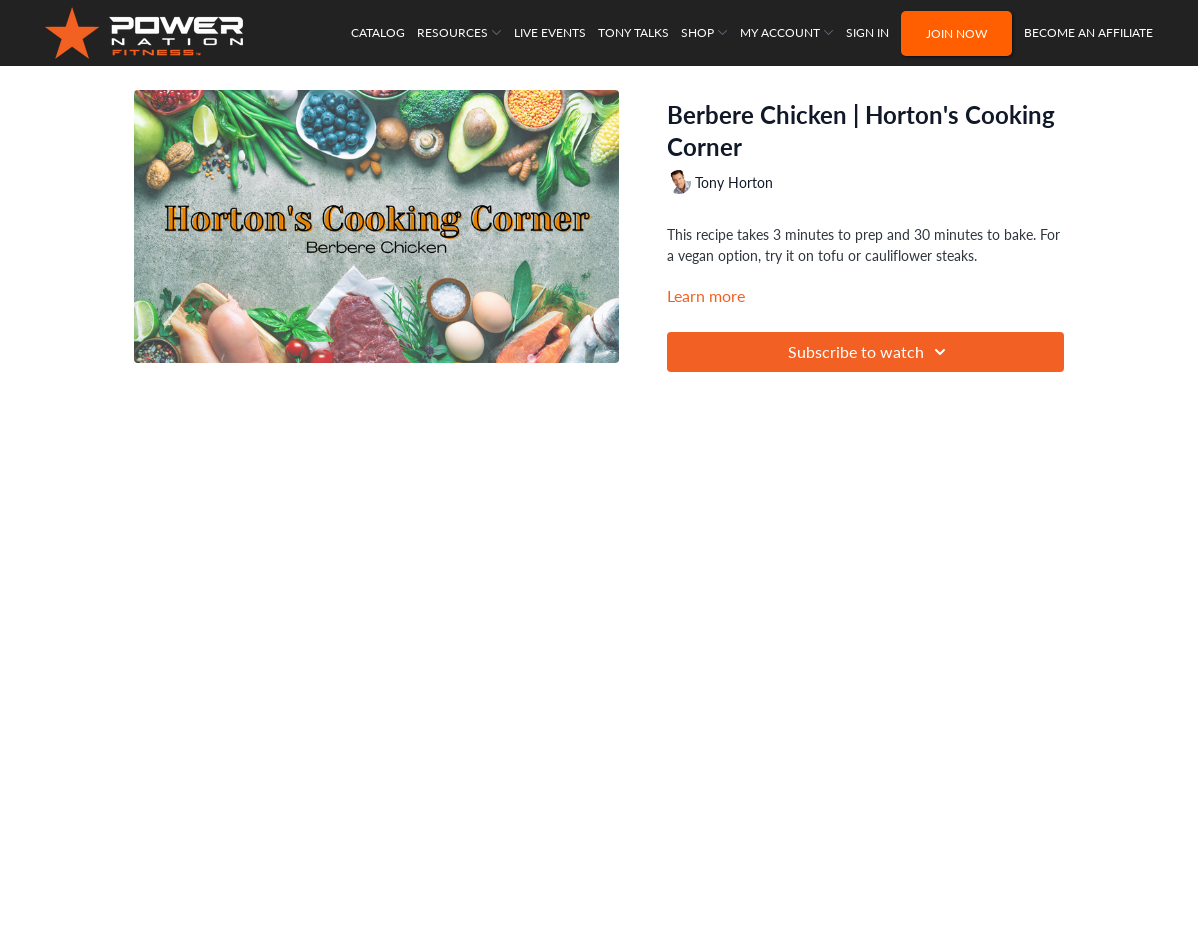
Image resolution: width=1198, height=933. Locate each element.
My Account (787, 32)
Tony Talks (633, 32)
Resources (459, 32)
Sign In (867, 32)
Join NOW (956, 33)
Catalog (378, 32)
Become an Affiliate (1088, 32)
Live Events (550, 32)
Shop (704, 32)
